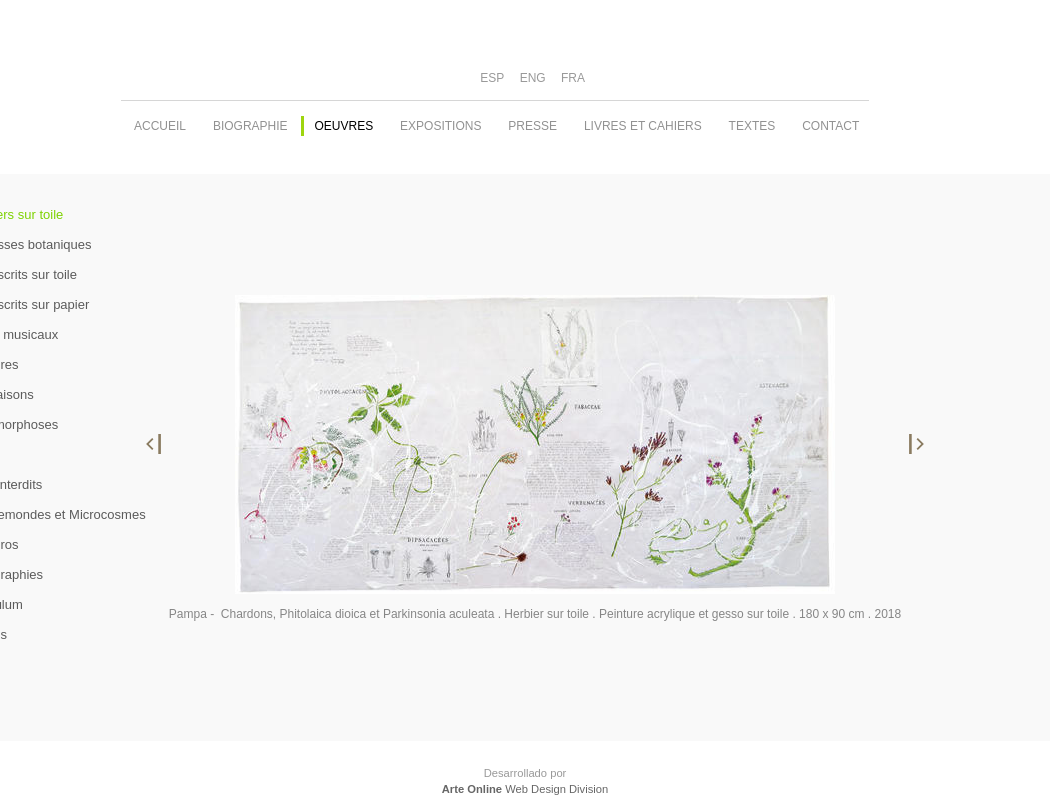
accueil (160, 126)
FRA (573, 78)
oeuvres (343, 126)
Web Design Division (525, 789)
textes (752, 126)
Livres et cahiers (643, 126)
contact (830, 126)
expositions (440, 126)
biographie (250, 126)
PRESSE (532, 126)
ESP (492, 78)
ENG (533, 78)
